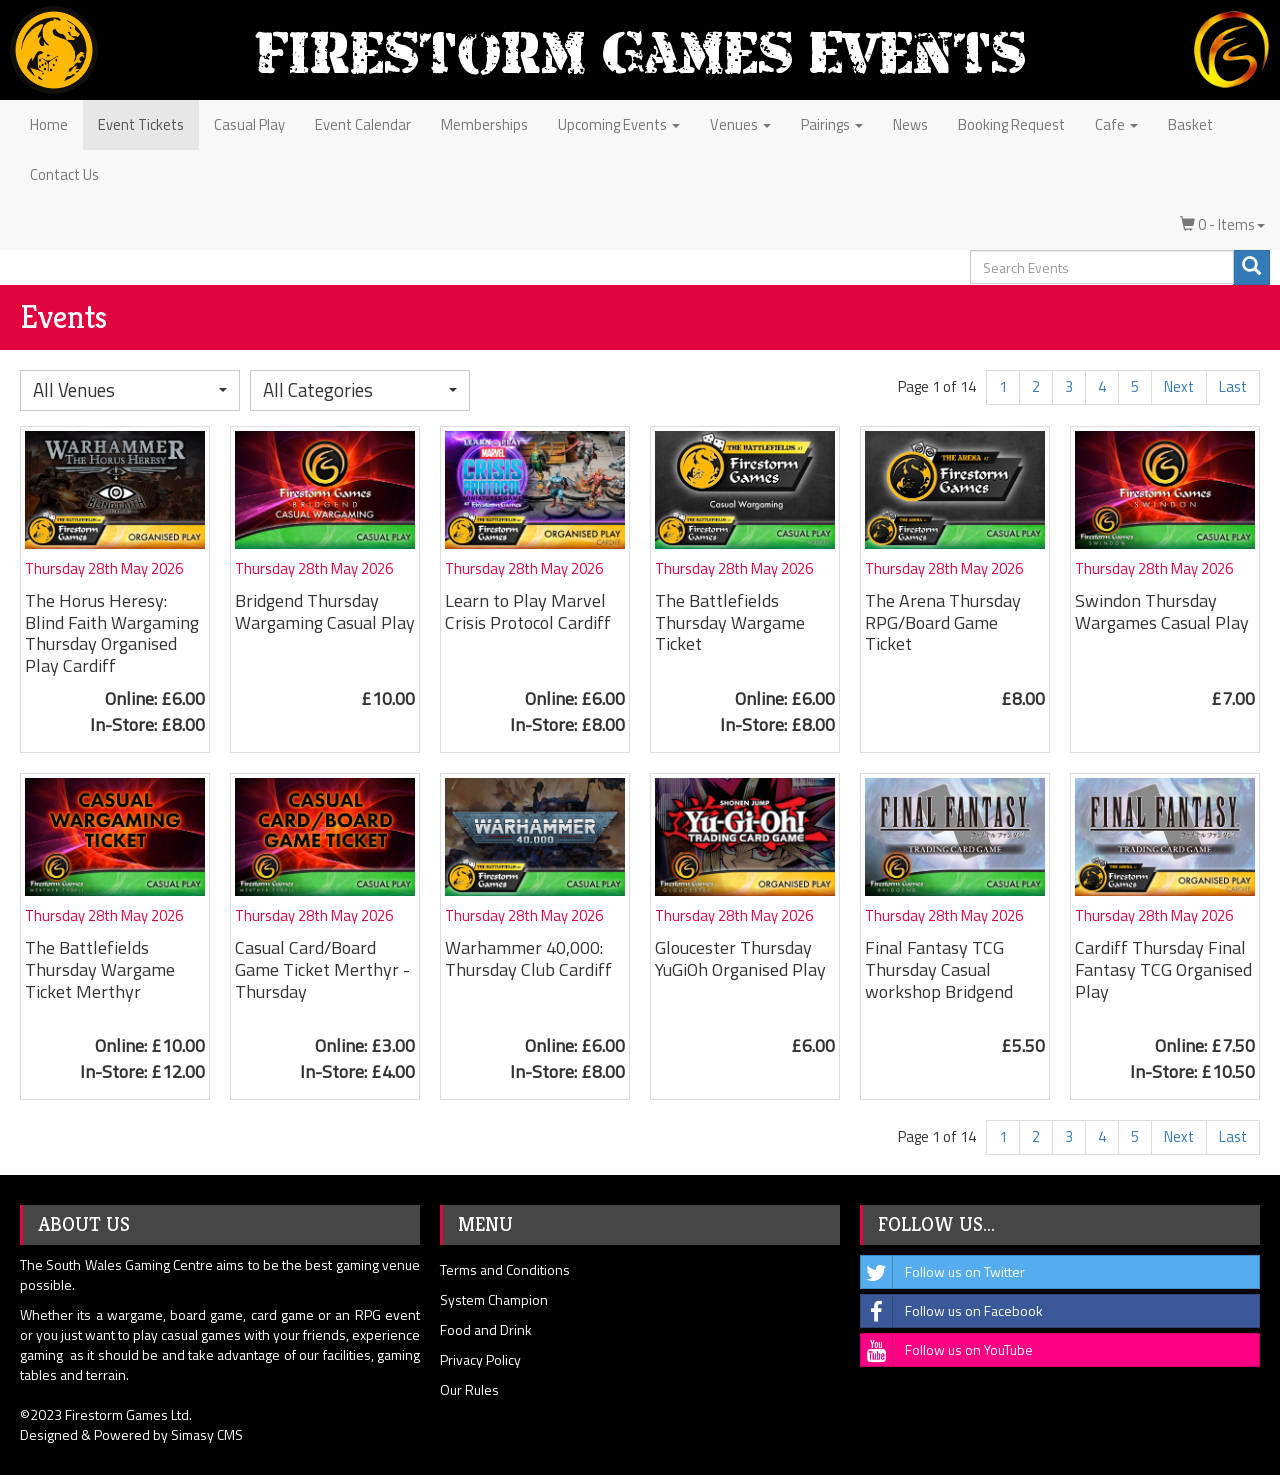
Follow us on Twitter (943, 1272)
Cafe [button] (1116, 124)
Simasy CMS (207, 1434)
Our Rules (469, 1389)
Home (49, 124)
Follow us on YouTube (947, 1350)
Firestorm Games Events (640, 52)
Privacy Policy (480, 1359)
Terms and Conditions (505, 1269)
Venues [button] (740, 124)
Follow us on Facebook (952, 1311)
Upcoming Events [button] (619, 124)
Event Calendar (363, 124)
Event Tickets (141, 124)
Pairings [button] (832, 124)
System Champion (494, 1299)
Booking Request (1011, 124)
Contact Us (64, 174)
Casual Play (249, 124)
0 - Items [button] (1222, 224)
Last (1233, 386)
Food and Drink (486, 1329)
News (910, 124)
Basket (1190, 124)
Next (1179, 386)
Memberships (484, 124)
